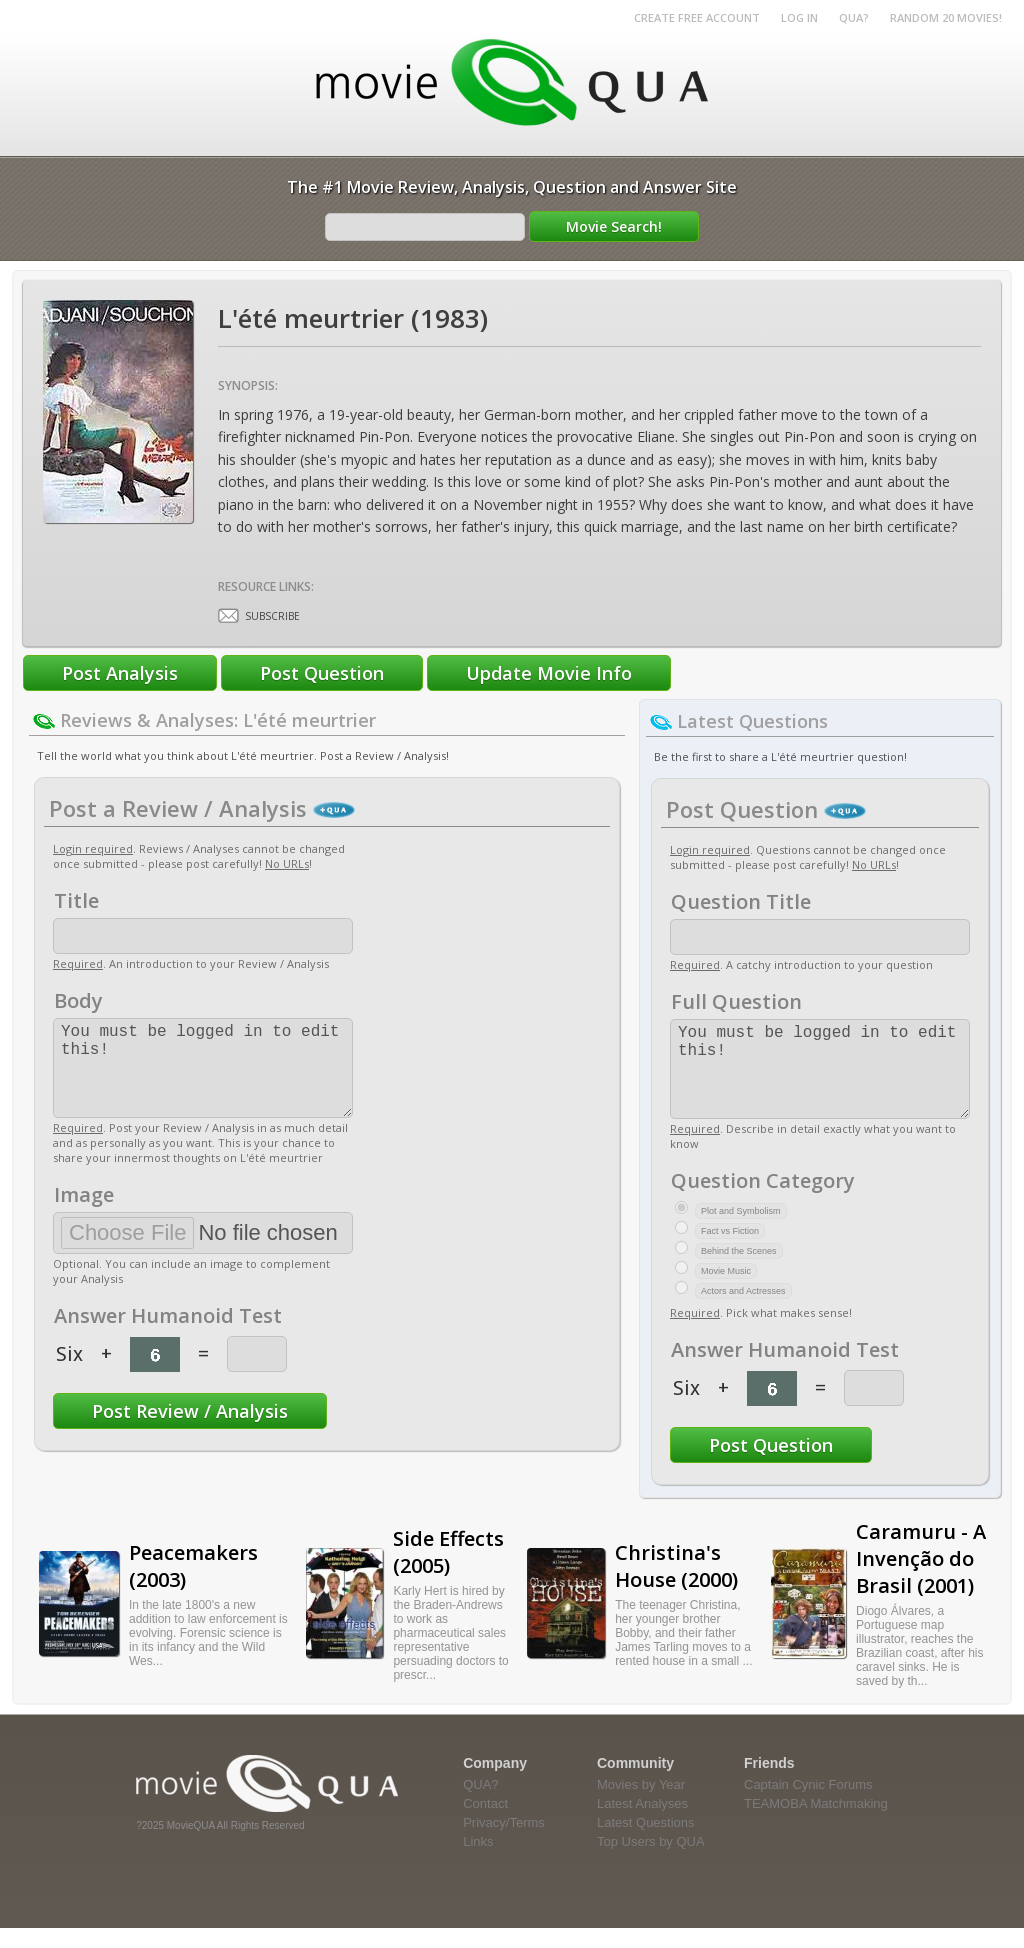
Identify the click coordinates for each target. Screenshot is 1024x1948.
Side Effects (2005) (448, 1572)
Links (478, 1861)
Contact (485, 1823)
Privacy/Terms (504, 1842)
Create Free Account (697, 17)
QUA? (854, 17)
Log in (799, 17)
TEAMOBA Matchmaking (816, 1823)
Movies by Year (641, 1804)
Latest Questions (646, 1842)
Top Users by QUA (651, 1861)
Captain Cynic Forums (808, 1804)
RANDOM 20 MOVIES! (946, 17)
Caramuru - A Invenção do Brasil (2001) (921, 1578)
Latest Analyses (642, 1823)
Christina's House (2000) (676, 1586)
